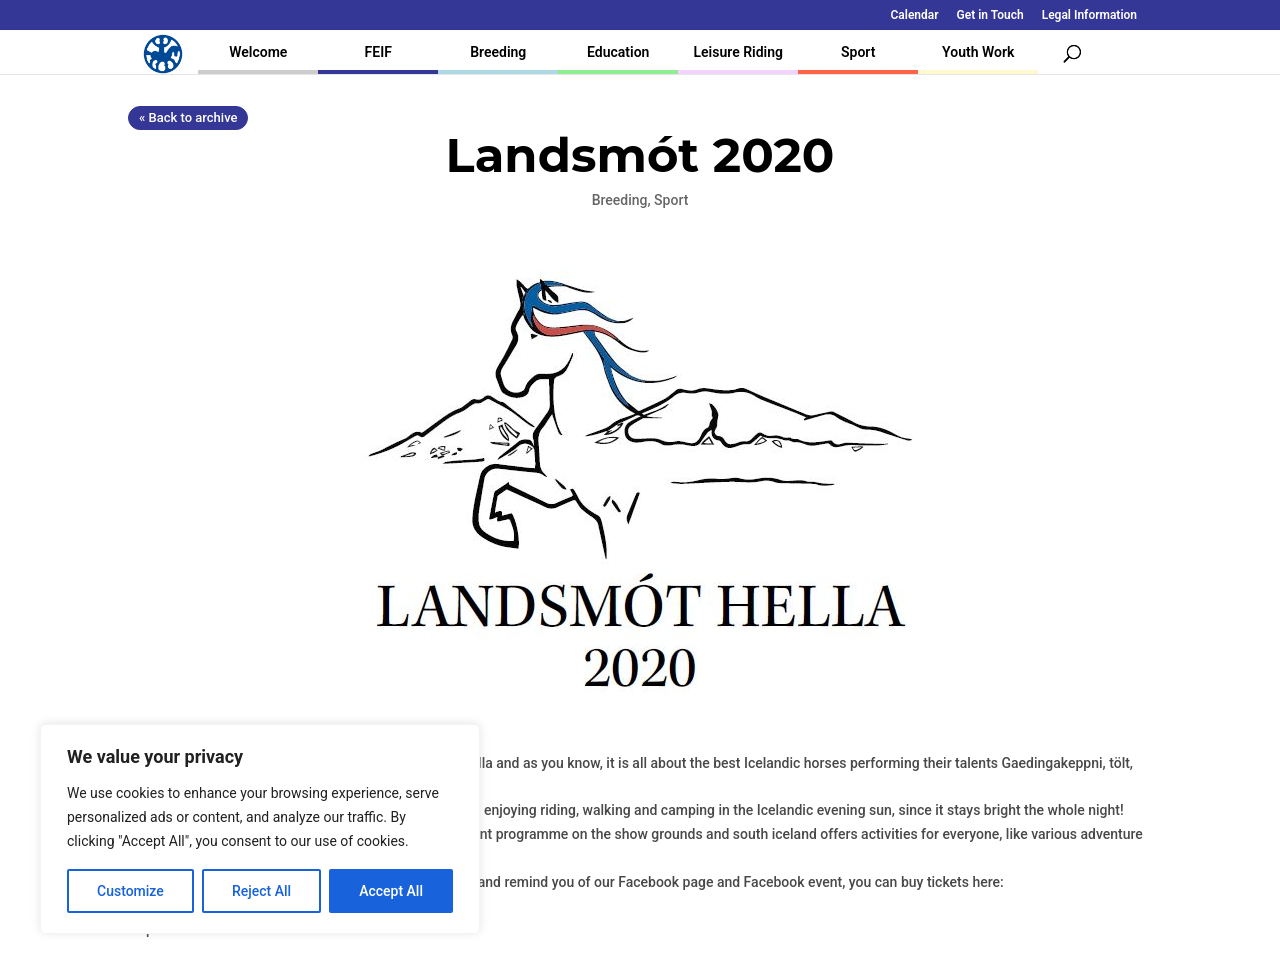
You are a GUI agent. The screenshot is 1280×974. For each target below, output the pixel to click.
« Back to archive (188, 117)
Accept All (391, 891)
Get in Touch (990, 15)
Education (618, 52)
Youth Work (978, 52)
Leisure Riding (738, 52)
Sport (858, 52)
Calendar (915, 15)
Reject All (261, 891)
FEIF (378, 52)
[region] (260, 829)
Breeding (498, 52)
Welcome (258, 52)
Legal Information (1089, 15)
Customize (130, 891)
